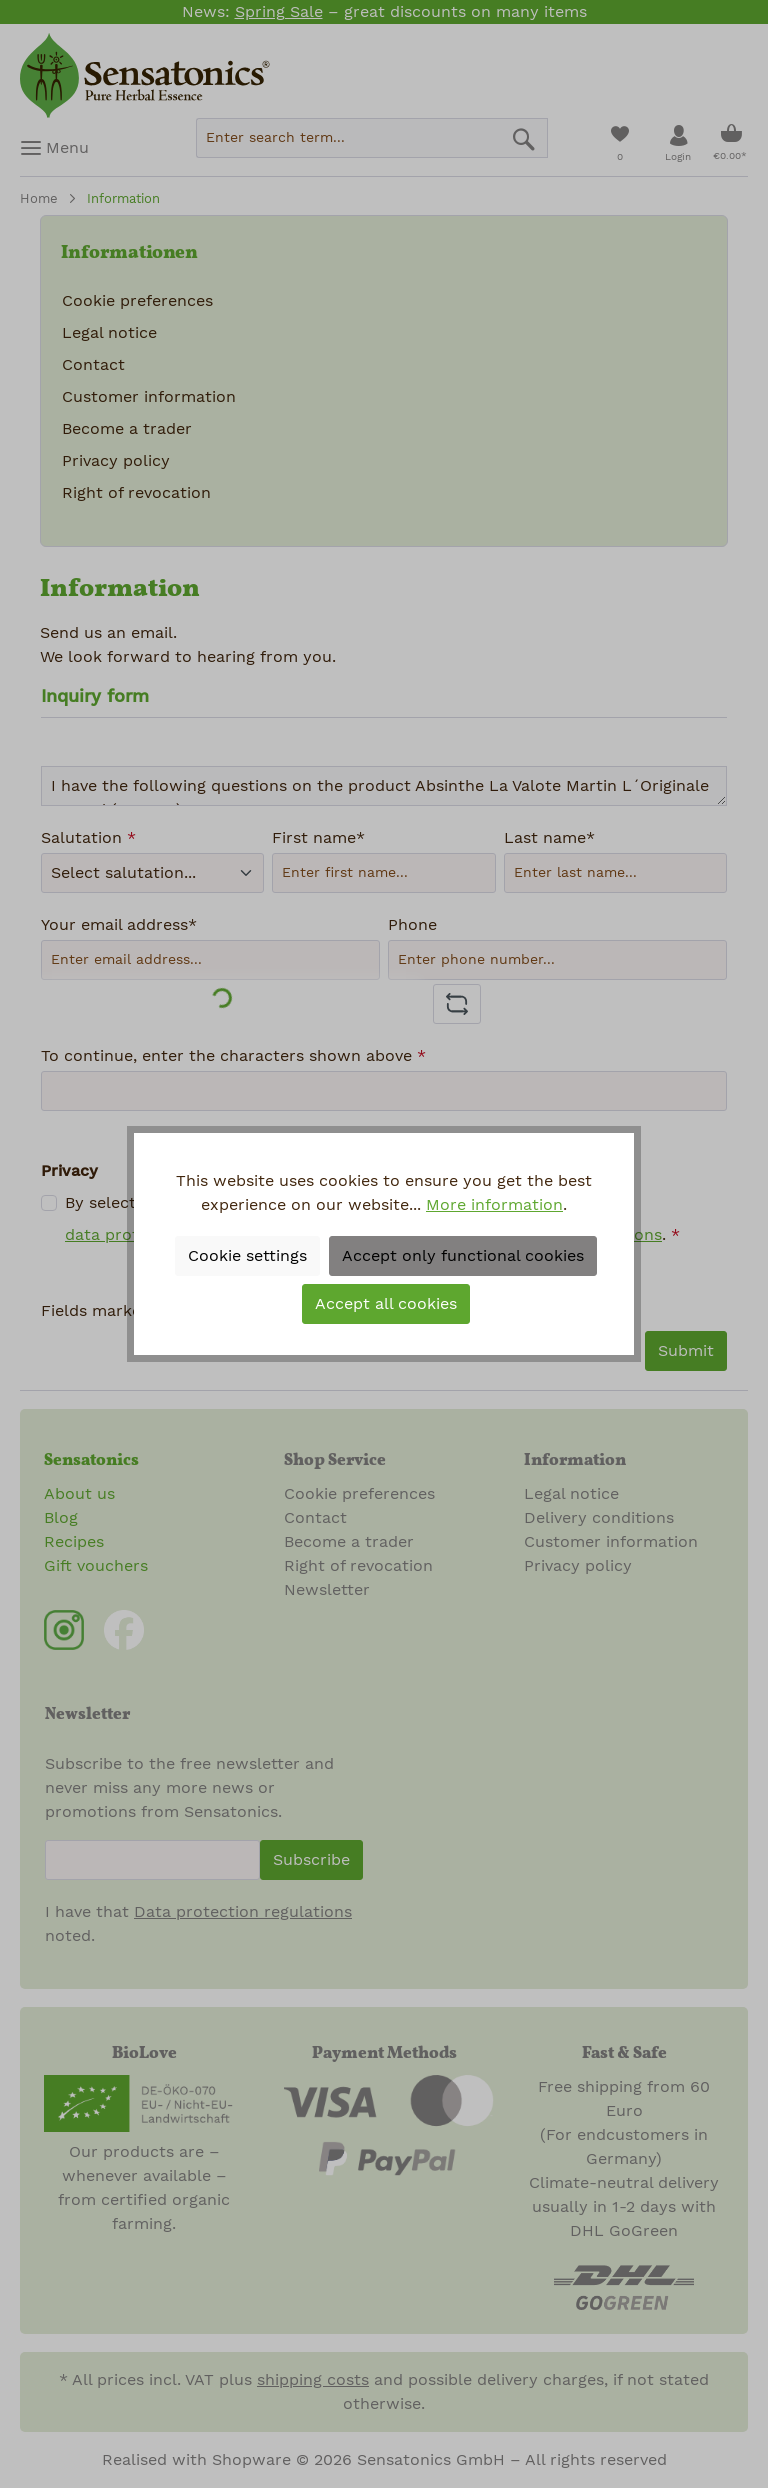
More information (494, 1205)
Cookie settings (247, 1256)
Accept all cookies (386, 1304)
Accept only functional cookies (463, 1256)
